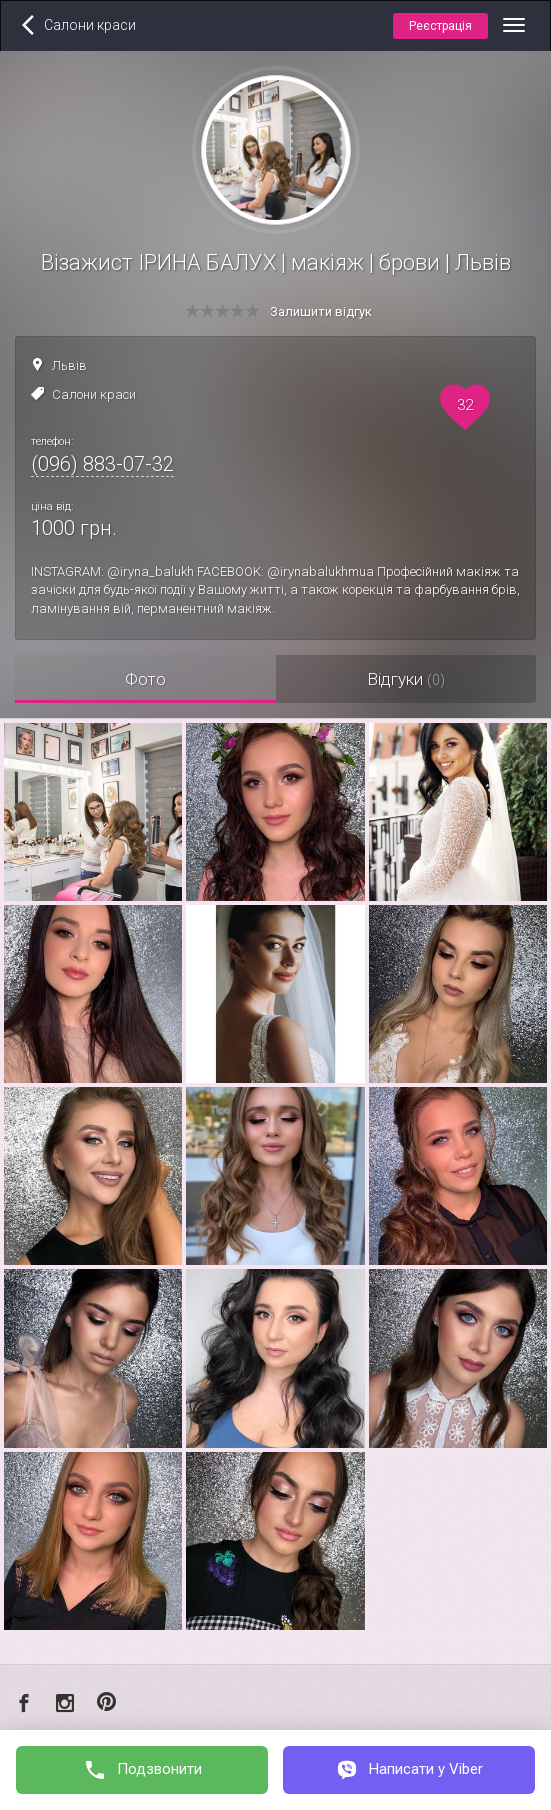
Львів (69, 365)
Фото (145, 679)
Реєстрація (440, 26)
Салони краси (94, 394)
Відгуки (406, 679)
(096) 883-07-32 (102, 464)
